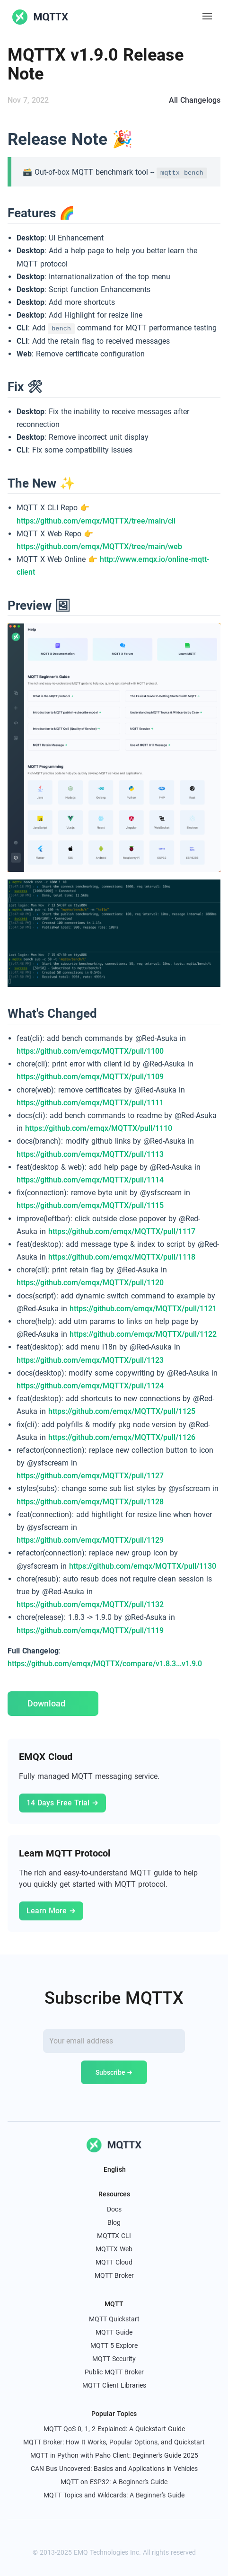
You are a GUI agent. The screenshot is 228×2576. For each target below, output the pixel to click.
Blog (114, 2222)
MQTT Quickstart (114, 2319)
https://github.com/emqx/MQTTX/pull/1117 (121, 1231)
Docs (114, 2209)
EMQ (81, 2552)
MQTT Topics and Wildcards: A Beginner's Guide (114, 2495)
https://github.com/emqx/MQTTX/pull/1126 (121, 1437)
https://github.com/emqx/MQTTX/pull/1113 (90, 1154)
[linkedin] (114, 2535)
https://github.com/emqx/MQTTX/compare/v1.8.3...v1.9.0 (105, 1663)
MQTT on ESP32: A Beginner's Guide (114, 2482)
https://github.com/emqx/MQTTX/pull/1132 (90, 1604)
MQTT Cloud (114, 2262)
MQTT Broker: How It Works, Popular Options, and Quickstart (114, 2442)
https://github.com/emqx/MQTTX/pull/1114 (90, 1179)
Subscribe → (114, 2072)
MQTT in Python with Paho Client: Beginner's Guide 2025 (114, 2455)
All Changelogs (194, 100)
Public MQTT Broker (114, 2372)
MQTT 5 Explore (114, 2345)
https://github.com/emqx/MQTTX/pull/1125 (121, 1411)
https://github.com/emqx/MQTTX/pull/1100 (90, 1051)
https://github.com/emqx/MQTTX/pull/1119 (90, 1630)
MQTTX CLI (114, 2235)
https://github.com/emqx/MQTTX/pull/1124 (90, 1385)
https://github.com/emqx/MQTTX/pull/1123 (90, 1360)
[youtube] (135, 2535)
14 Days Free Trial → (62, 1802)
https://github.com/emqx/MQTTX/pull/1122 (143, 1334)
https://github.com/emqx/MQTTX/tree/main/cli (96, 520)
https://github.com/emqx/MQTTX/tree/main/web (99, 546)
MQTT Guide (114, 2332)
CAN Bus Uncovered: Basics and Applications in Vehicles (114, 2468)
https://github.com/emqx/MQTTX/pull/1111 (90, 1102)
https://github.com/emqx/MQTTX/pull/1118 (121, 1256)
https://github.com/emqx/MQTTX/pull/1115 (90, 1205)
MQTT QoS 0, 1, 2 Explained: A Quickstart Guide (114, 2429)
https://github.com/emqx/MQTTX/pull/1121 (143, 1308)
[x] (93, 2535)
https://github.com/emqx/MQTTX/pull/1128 (90, 1501)
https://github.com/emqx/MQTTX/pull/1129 (90, 1540)
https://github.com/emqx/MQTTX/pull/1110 (98, 1128)
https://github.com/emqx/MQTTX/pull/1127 (90, 1475)
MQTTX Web (114, 2249)
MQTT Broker (114, 2275)
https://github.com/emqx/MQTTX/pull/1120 (90, 1282)
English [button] (114, 2169)
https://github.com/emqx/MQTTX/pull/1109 (90, 1076)
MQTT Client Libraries (114, 2385)
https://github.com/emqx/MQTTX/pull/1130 (142, 1566)
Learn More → (51, 1910)
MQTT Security (114, 2359)
